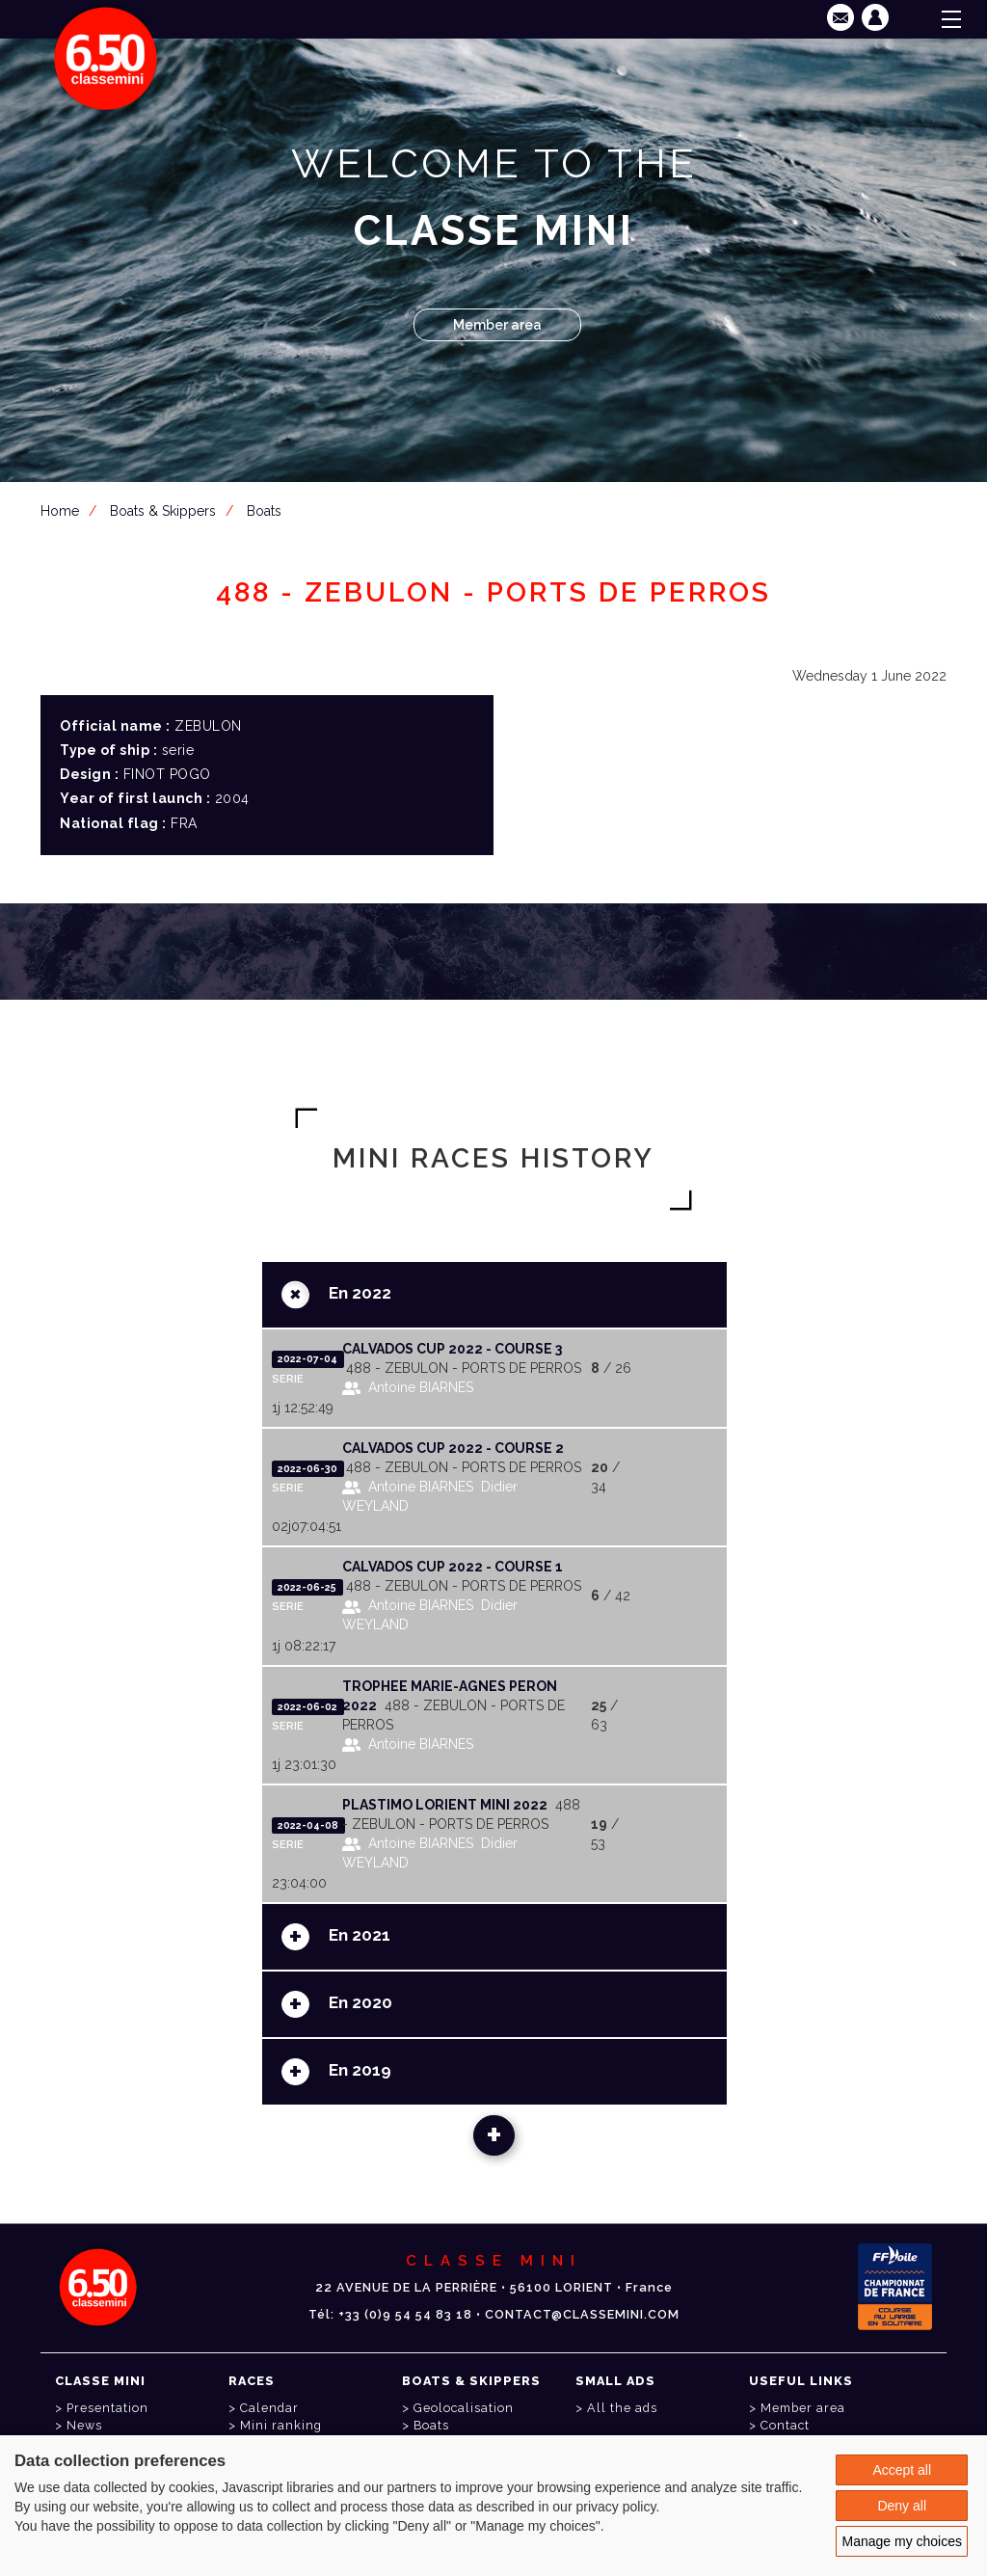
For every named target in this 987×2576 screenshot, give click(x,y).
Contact (785, 2425)
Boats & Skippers (163, 511)
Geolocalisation (463, 2408)
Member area (497, 325)
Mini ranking (281, 2425)
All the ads (622, 2408)
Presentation (107, 2408)
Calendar (269, 2408)
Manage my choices (901, 2541)
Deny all (901, 2505)
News (84, 2425)
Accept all (901, 2470)
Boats (264, 511)
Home (59, 511)
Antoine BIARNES (420, 1387)
